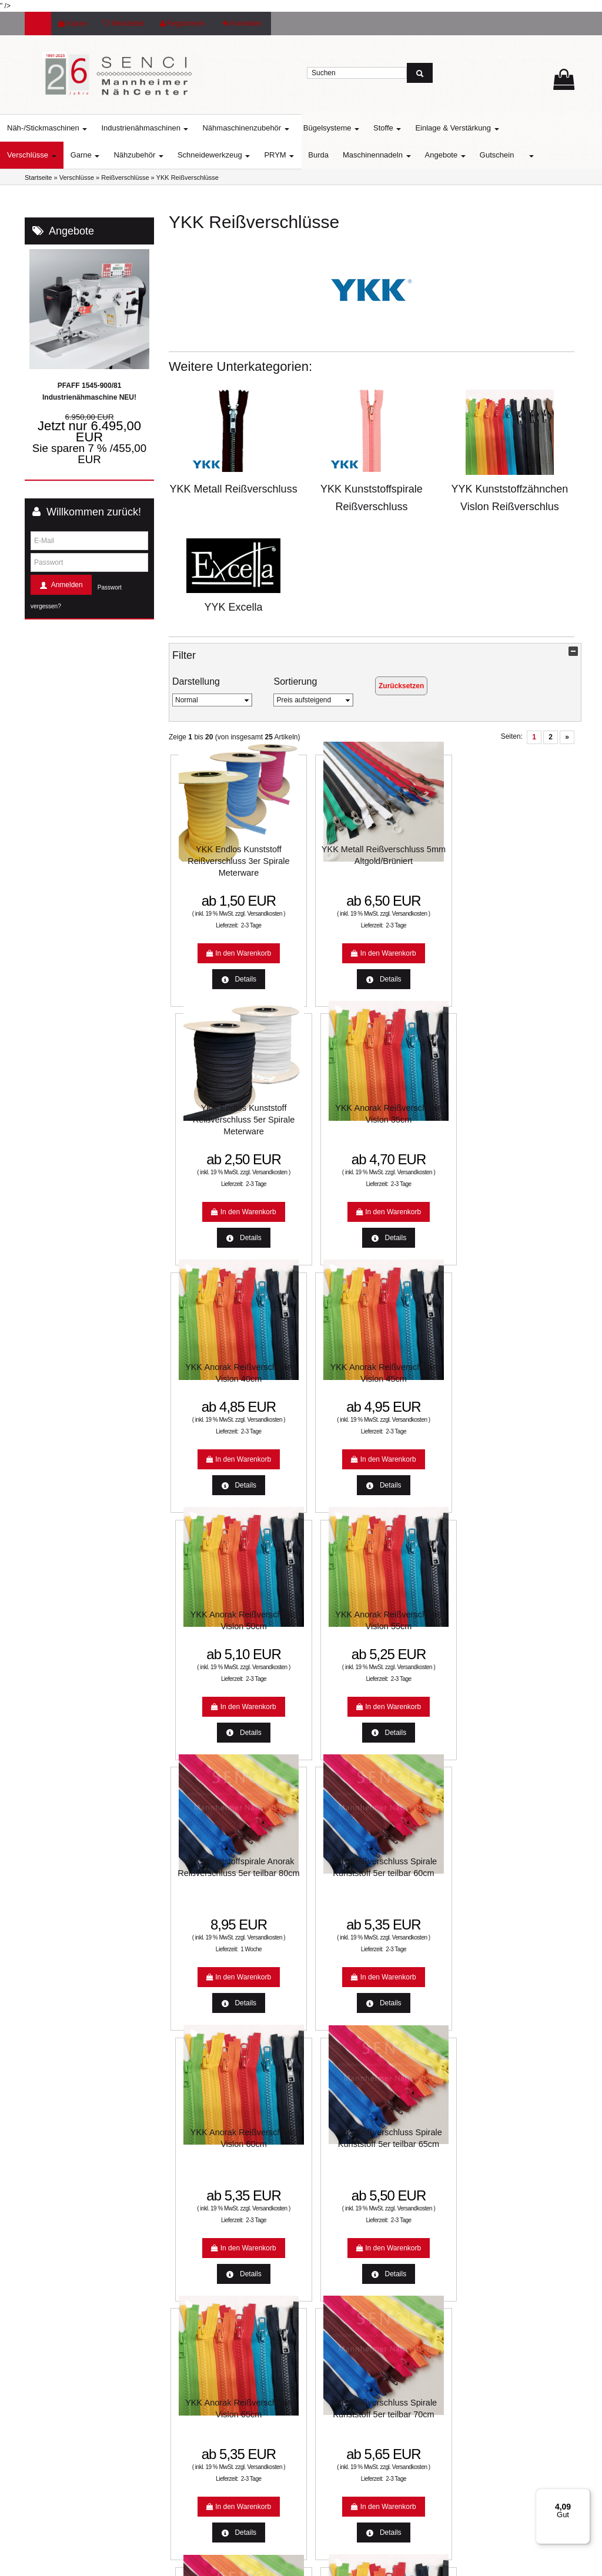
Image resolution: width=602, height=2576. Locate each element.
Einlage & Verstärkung (481, 127)
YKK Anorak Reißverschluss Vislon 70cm (216, 1891)
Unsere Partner (195, 2274)
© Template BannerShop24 (297, 2563)
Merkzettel (122, 23)
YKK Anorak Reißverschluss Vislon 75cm (527, 1633)
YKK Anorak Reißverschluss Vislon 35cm (527, 859)
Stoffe (412, 127)
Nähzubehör (163, 154)
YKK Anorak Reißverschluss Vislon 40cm (216, 1117)
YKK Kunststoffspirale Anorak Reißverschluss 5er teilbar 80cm (216, 1374)
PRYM (304, 154)
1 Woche (228, 1451)
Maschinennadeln (401, 154)
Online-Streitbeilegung (348, 2199)
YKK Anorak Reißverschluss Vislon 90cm (423, 1891)
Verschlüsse (56, 154)
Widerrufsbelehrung (343, 2237)
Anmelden (242, 23)
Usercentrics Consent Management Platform (515, 2395)
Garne (110, 154)
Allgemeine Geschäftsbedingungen (367, 2274)
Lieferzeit (186, 2180)
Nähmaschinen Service (208, 2218)
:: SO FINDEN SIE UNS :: (212, 2293)
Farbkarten (189, 2237)
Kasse (72, 23)
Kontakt (325, 2293)
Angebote (470, 154)
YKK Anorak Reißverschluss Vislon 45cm (319, 1117)
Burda (343, 154)
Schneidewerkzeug (238, 154)
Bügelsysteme (356, 127)
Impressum (330, 2312)
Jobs (320, 2331)
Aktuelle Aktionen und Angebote (221, 2199)
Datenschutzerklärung (347, 2256)
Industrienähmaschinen (169, 127)
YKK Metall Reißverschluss (233, 489)
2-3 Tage (229, 935)
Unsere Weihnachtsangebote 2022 (367, 2218)
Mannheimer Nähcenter (208, 2256)
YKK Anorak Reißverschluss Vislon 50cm (423, 1117)
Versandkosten (214, 923)
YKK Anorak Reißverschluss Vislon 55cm (527, 1117)
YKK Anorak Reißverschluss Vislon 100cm (527, 1891)
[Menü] (583, 2495)
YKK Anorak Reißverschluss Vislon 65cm (216, 1633)
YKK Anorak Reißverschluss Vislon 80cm (319, 1891)
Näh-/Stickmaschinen (72, 127)
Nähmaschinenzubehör (270, 127)
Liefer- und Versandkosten (354, 2180)
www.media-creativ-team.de (384, 2563)
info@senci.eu (61, 2479)
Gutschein (521, 154)
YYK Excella (234, 607)
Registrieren (182, 23)
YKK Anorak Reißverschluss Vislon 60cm (423, 1363)
